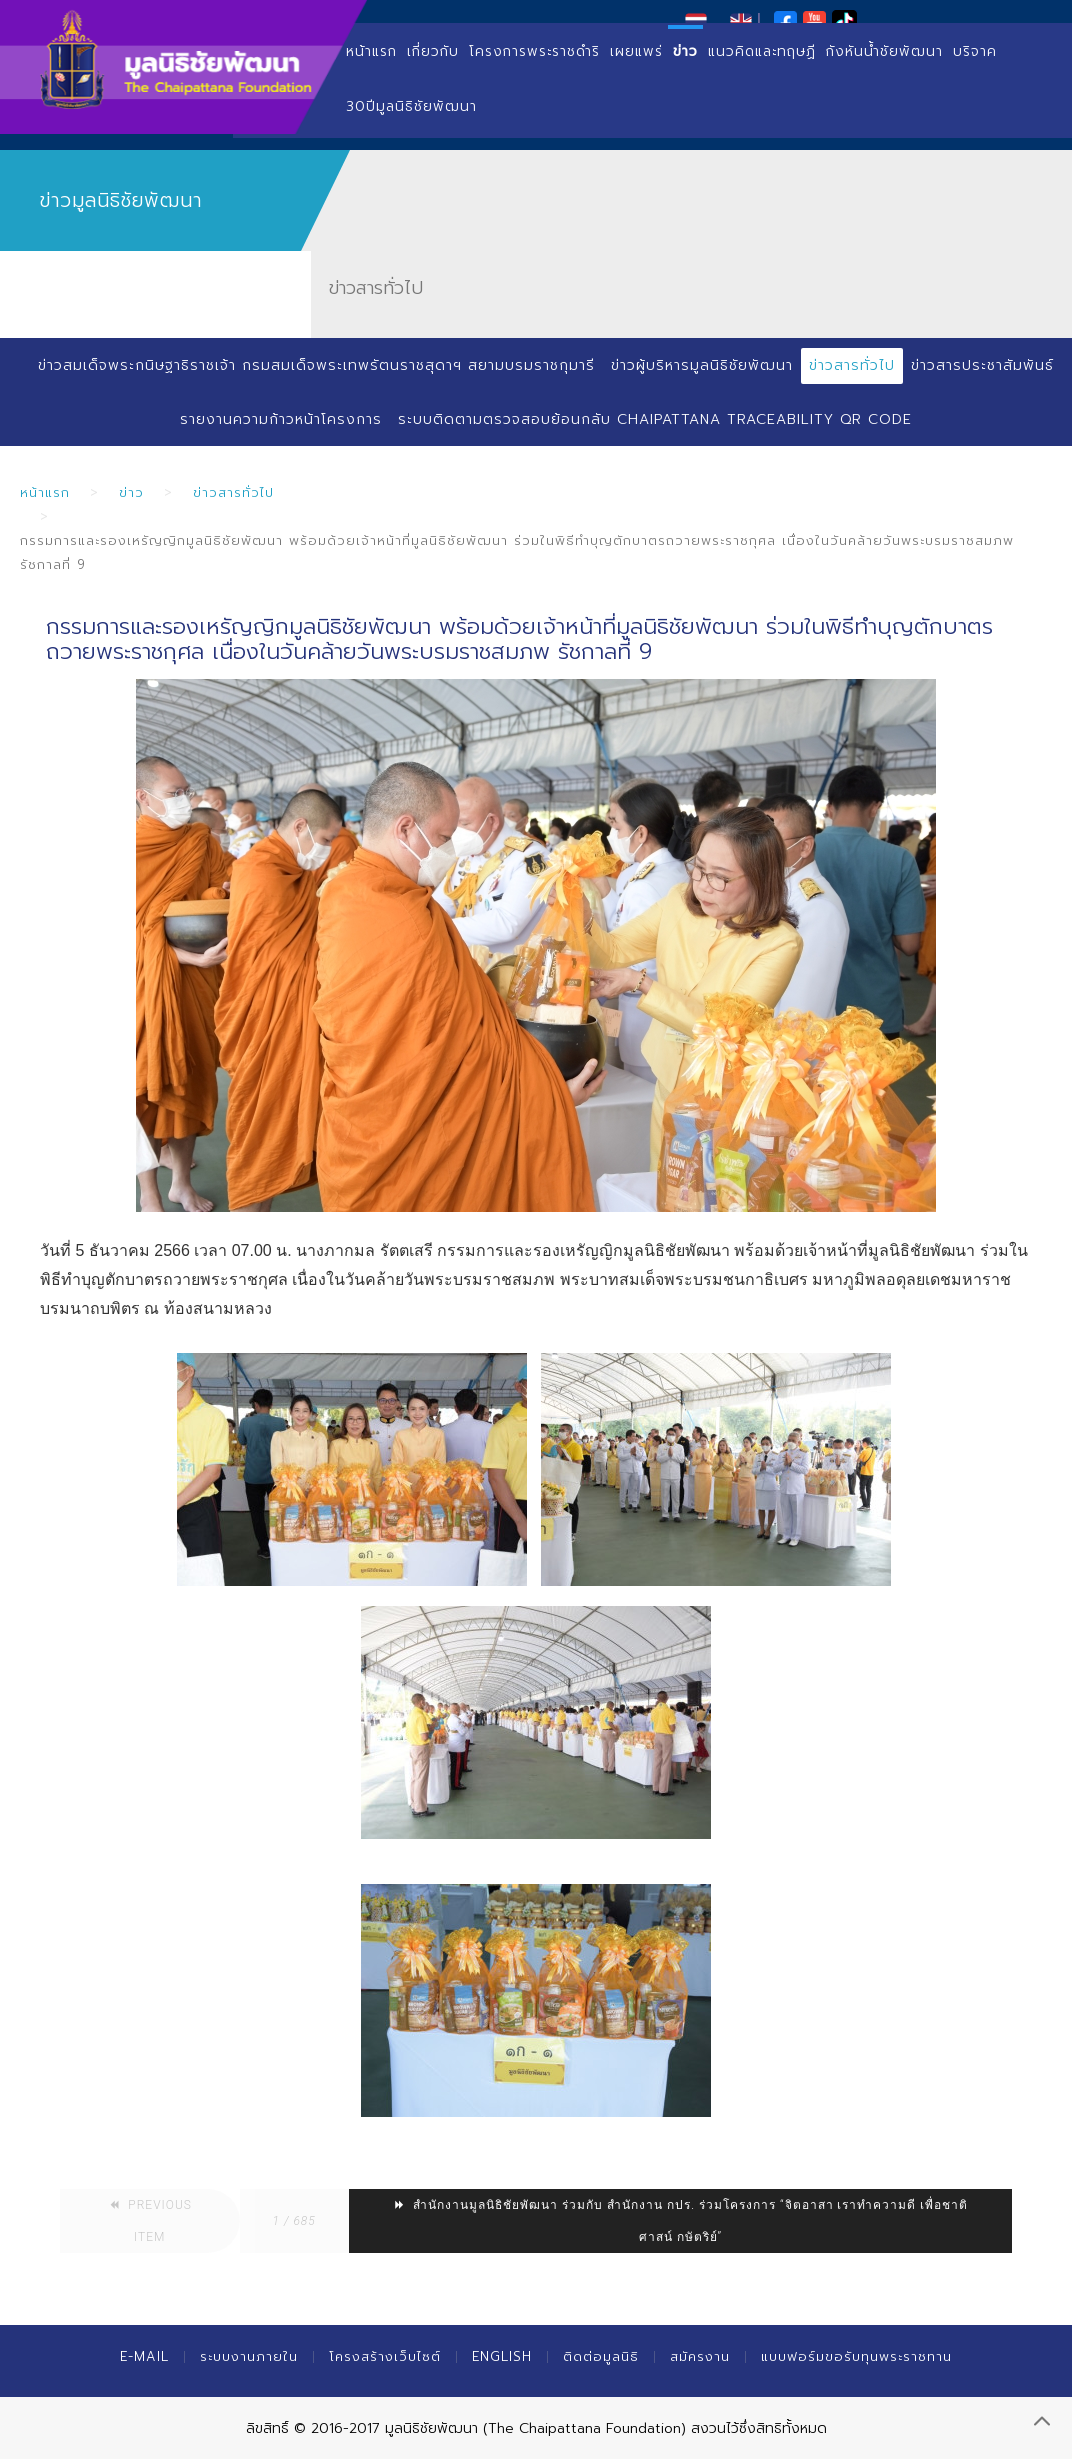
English (502, 2356)
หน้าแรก (371, 51)
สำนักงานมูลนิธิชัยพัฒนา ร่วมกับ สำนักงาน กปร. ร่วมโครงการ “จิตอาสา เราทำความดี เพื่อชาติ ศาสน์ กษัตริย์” (681, 2221)
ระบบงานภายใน (249, 2356)
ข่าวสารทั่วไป (852, 365)
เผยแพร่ (636, 51)
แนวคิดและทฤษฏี (762, 51)
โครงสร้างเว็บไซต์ (385, 2356)
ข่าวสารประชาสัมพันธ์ (982, 365)
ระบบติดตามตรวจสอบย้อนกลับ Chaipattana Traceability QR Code (655, 419)
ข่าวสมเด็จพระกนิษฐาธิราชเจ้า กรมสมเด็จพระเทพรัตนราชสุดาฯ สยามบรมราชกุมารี (316, 365)
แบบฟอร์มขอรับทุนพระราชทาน (856, 2356)
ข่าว (685, 51)
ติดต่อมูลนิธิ (601, 2356)
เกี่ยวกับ (433, 51)
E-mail (144, 2356)
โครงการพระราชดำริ (534, 51)
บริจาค (975, 51)
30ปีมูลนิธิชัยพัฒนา (411, 106)
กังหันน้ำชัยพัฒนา (884, 51)
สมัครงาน (700, 2356)
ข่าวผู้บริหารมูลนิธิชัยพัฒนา (702, 365)
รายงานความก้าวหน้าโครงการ (281, 419)
